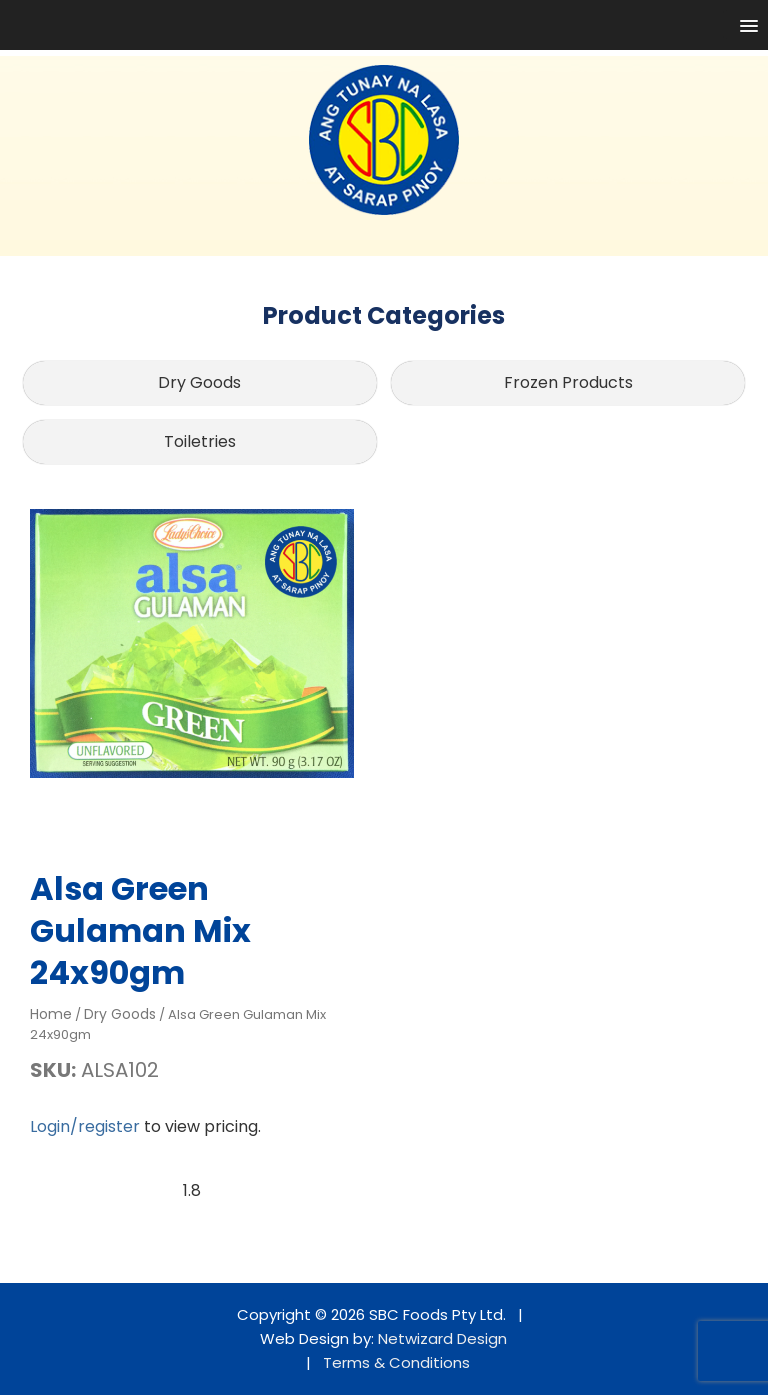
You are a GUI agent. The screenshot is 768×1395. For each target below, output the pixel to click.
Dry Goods (199, 382)
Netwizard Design (442, 1338)
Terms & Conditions (396, 1362)
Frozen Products (568, 382)
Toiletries (200, 441)
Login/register (85, 1126)
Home (51, 1014)
